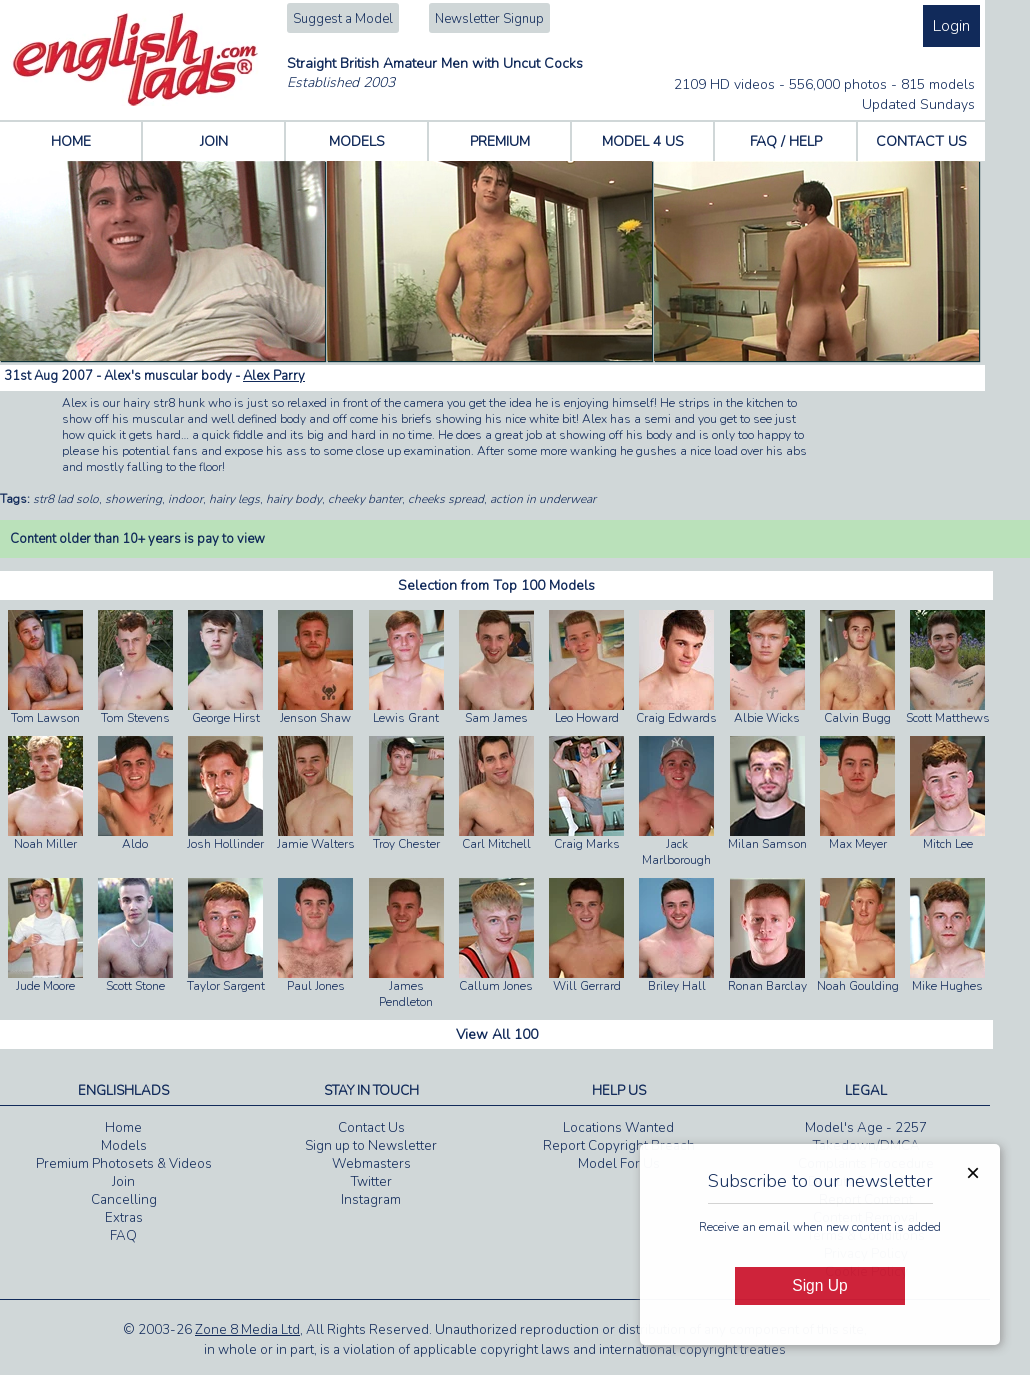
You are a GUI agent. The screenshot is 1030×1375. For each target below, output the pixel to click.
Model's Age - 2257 (866, 1128)
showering (133, 499)
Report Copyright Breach (619, 1146)
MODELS (357, 141)
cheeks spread (446, 499)
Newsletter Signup (489, 19)
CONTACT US (921, 141)
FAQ (123, 1236)
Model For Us (619, 1164)
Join (123, 1182)
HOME (71, 141)
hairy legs (234, 499)
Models (124, 1146)
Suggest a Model (343, 19)
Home (123, 1128)
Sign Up (819, 1285)
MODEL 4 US (643, 141)
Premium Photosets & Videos (124, 1164)
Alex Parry (274, 376)
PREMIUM (500, 141)
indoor (185, 499)
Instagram (371, 1200)
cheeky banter (365, 499)
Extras (124, 1218)
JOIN (214, 141)
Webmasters (371, 1164)
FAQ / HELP (786, 141)
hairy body (294, 499)
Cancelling (124, 1200)
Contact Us (371, 1128)
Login (951, 26)
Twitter (371, 1182)
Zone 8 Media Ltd (247, 1330)
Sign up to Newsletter (371, 1146)
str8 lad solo (66, 499)
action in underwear (543, 499)
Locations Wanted (618, 1128)
